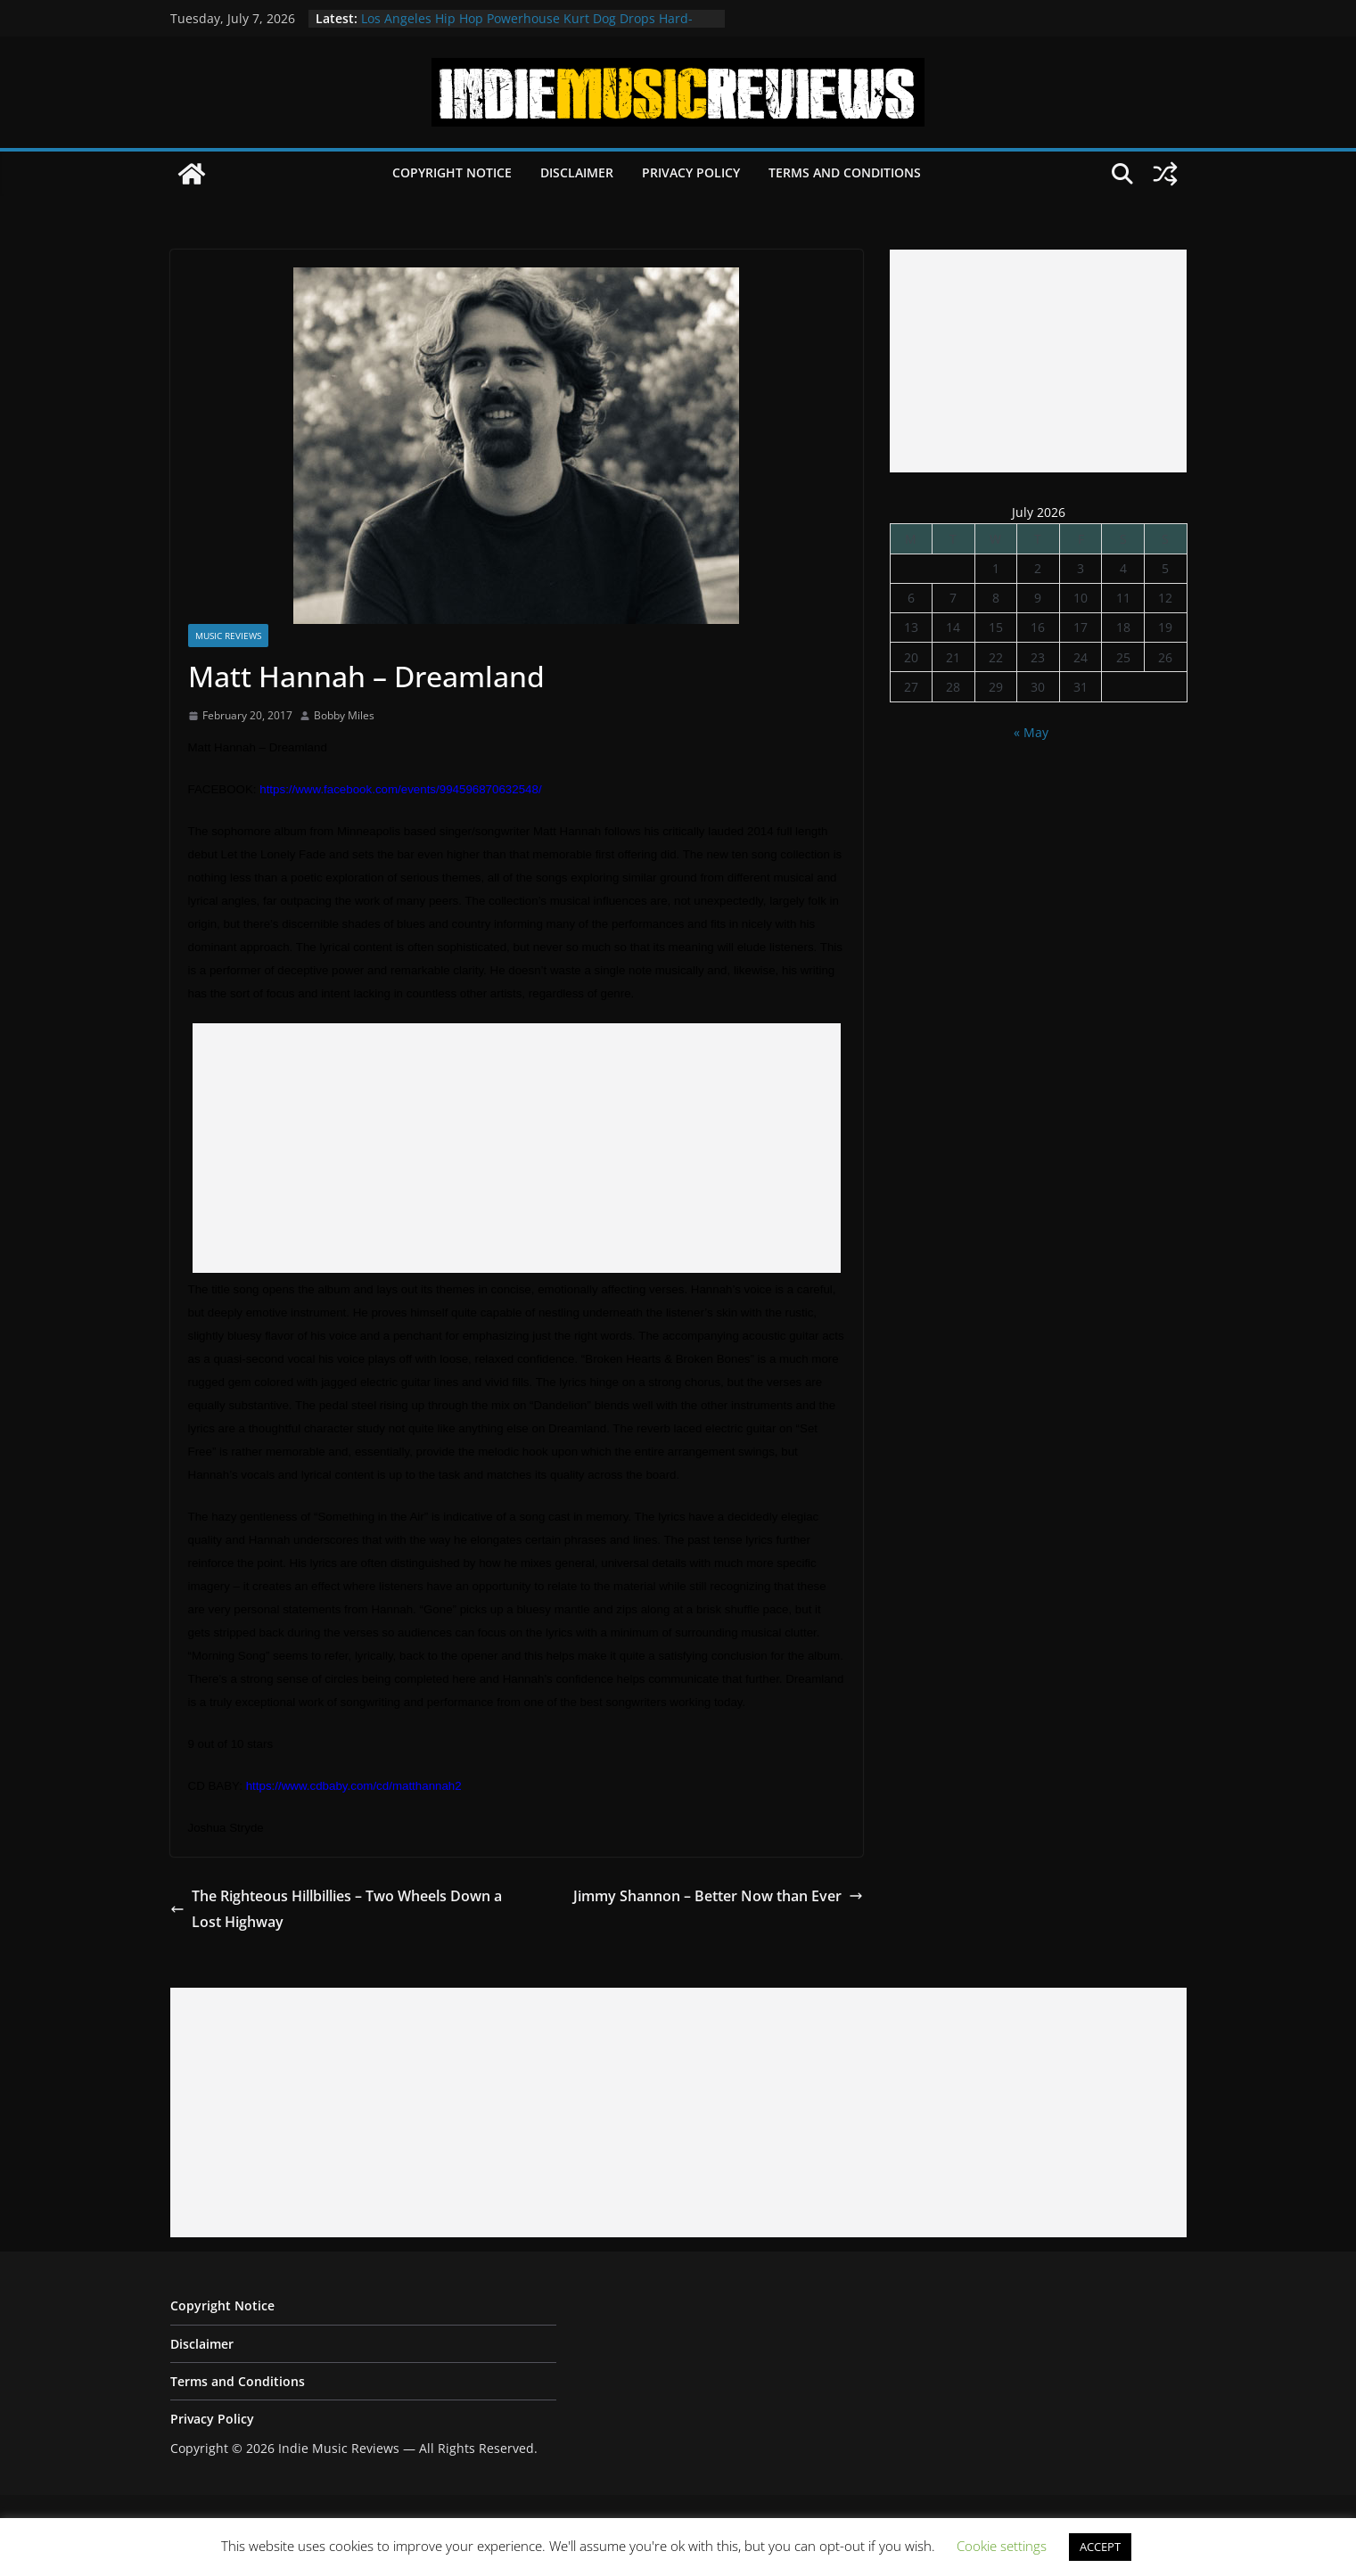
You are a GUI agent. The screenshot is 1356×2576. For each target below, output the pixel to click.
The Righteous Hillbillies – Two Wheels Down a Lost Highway (336, 1909)
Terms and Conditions (844, 172)
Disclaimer (576, 172)
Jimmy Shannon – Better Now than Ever (718, 1896)
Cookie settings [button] (1002, 2546)
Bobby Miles (344, 715)
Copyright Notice (452, 172)
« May (1031, 732)
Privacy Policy (691, 172)
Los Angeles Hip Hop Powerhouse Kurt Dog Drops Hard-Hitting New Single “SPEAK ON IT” (527, 27)
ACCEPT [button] (1100, 2547)
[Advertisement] (517, 1148)
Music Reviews (228, 635)
